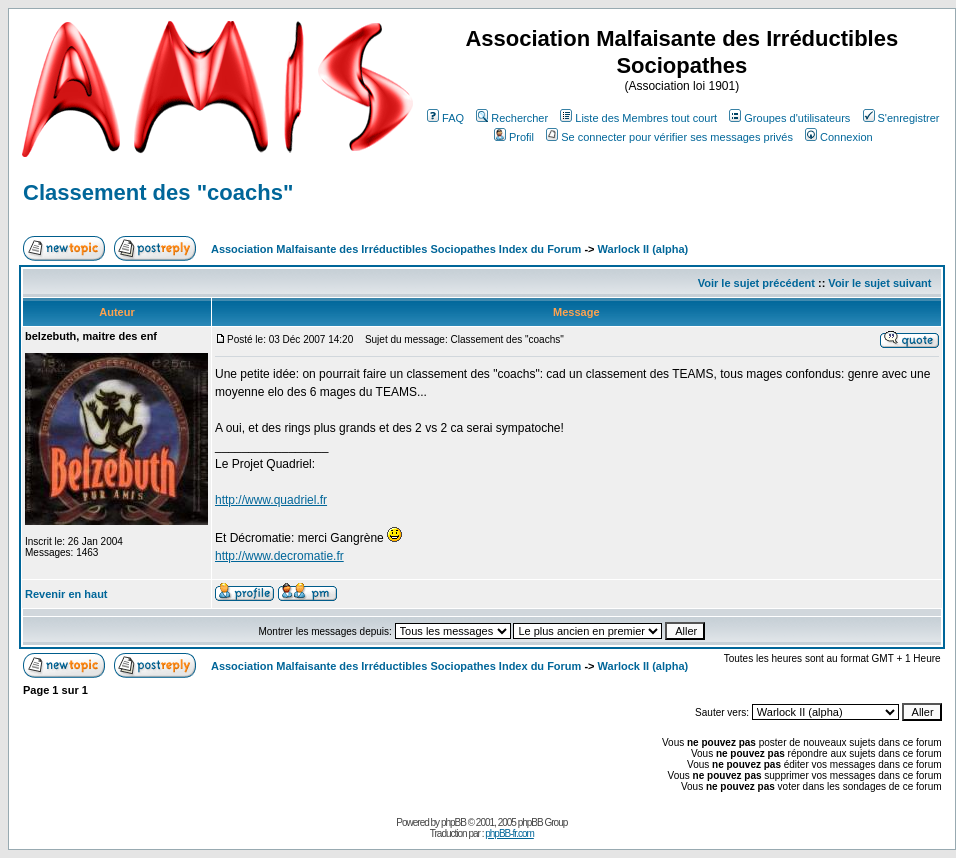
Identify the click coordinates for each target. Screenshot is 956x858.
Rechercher (512, 118)
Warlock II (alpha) (643, 249)
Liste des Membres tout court (638, 118)
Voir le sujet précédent (756, 283)
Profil (514, 137)
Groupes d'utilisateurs (789, 118)
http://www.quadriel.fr (271, 500)
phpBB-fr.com (509, 833)
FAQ (445, 118)
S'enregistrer (901, 118)
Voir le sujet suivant (879, 283)
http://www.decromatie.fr (279, 556)
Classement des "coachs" (158, 192)
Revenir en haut (66, 594)
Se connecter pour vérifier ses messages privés (669, 137)
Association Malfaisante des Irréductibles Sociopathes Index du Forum (396, 249)
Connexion (839, 137)
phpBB (453, 822)
